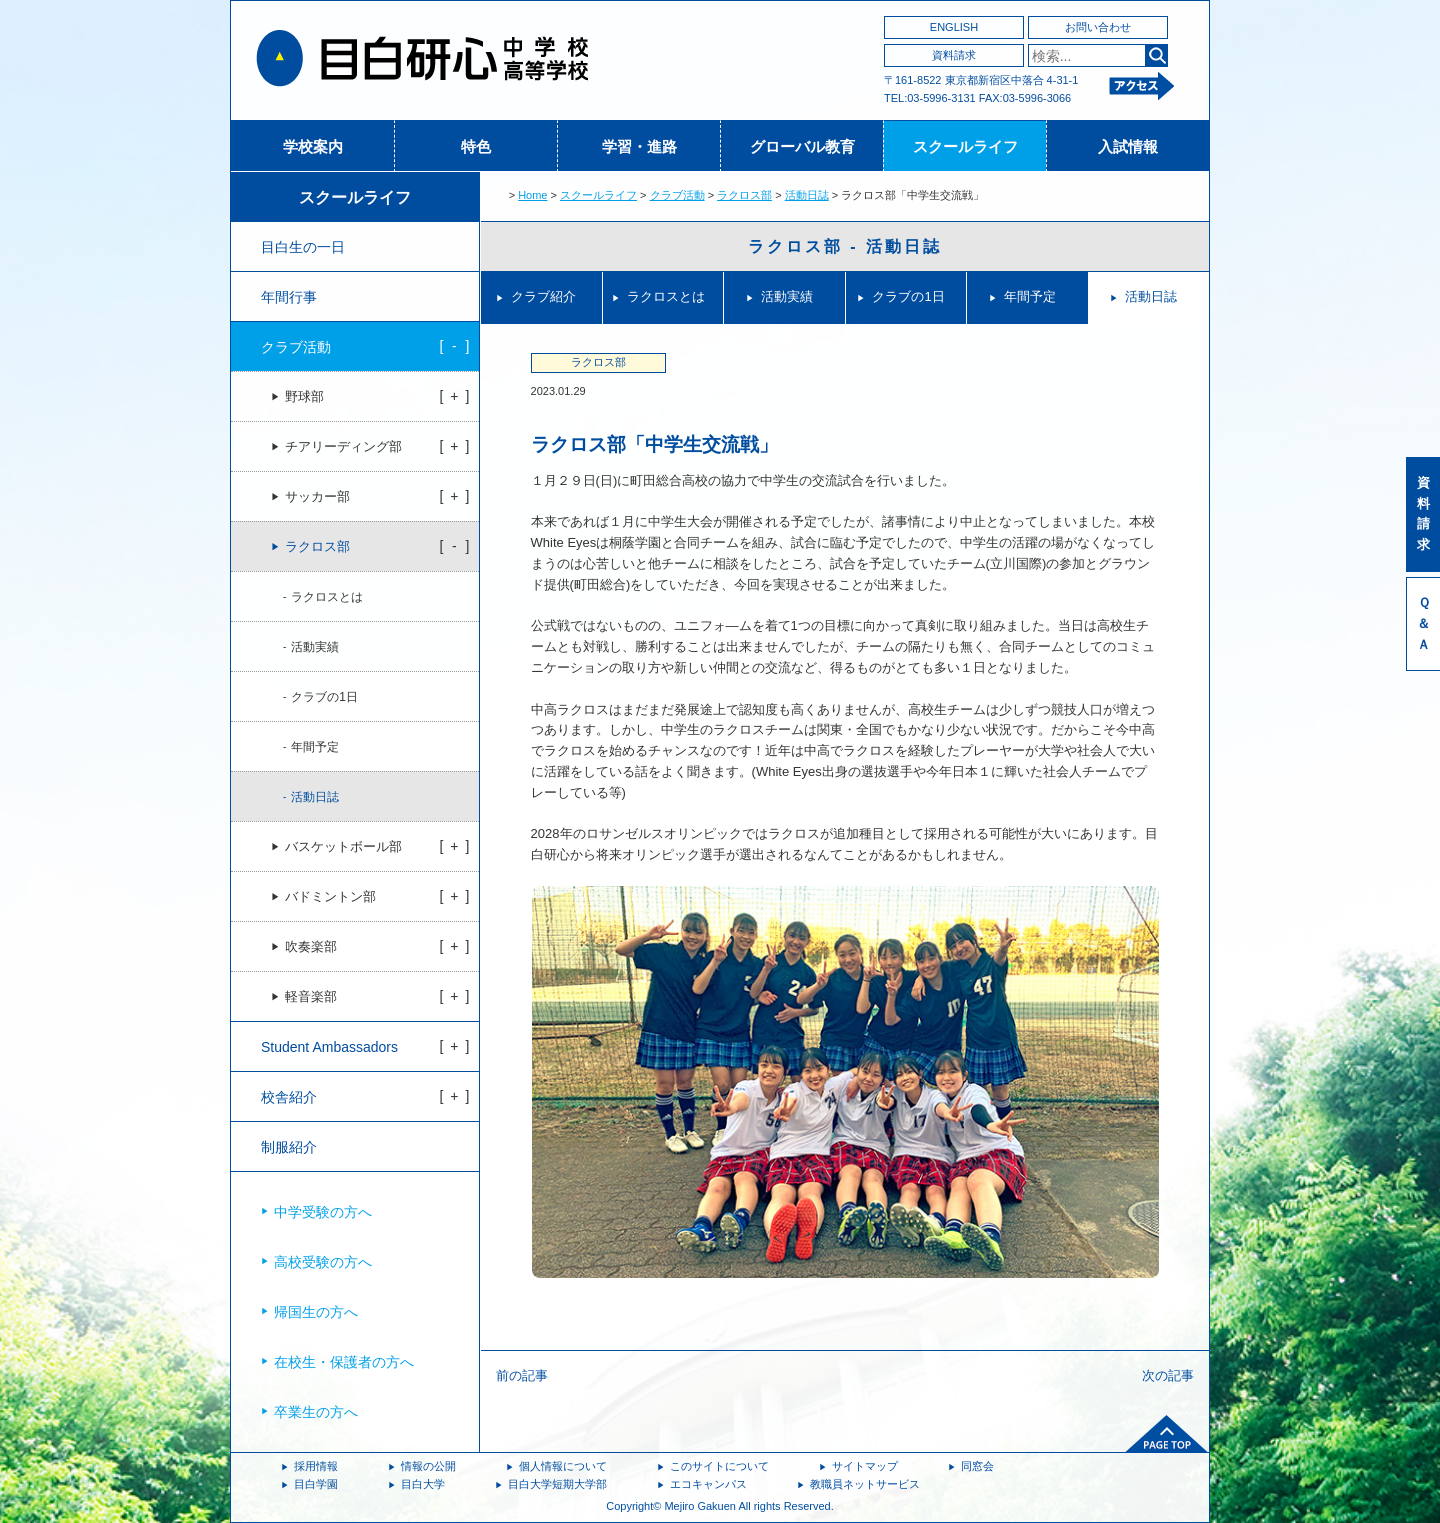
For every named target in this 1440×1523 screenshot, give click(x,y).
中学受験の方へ (323, 1212)
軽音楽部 (311, 997)
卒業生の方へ (316, 1412)
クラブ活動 (677, 195)
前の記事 (522, 1375)
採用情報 (316, 1466)
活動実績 (787, 296)
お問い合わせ (1098, 27)
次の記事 (1168, 1375)
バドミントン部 (330, 897)
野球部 (304, 397)
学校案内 (313, 146)
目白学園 (316, 1484)
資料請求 (954, 55)
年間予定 (1030, 296)
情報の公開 (428, 1466)
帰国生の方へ (316, 1312)
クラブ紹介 (543, 296)
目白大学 (423, 1484)
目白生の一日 (303, 247)
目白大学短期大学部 (557, 1484)
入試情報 (1128, 146)
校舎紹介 (289, 1097)
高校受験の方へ (323, 1262)
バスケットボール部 (343, 847)
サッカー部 (317, 497)
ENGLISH (954, 27)
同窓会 (977, 1466)
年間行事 (289, 297)
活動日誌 (807, 195)
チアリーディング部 (343, 447)
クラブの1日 (908, 296)
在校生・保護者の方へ (344, 1362)
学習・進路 (639, 146)
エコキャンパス (708, 1484)
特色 (476, 146)
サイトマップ (865, 1466)
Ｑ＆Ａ (1423, 623)
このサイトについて (719, 1466)
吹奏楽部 (311, 947)
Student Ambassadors (329, 1047)
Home (532, 195)
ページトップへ (1167, 1434)
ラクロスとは (666, 296)
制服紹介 (289, 1147)
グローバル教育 (802, 146)
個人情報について (563, 1466)
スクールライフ (965, 146)
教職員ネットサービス (865, 1484)
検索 (1156, 55)
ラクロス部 (744, 195)
